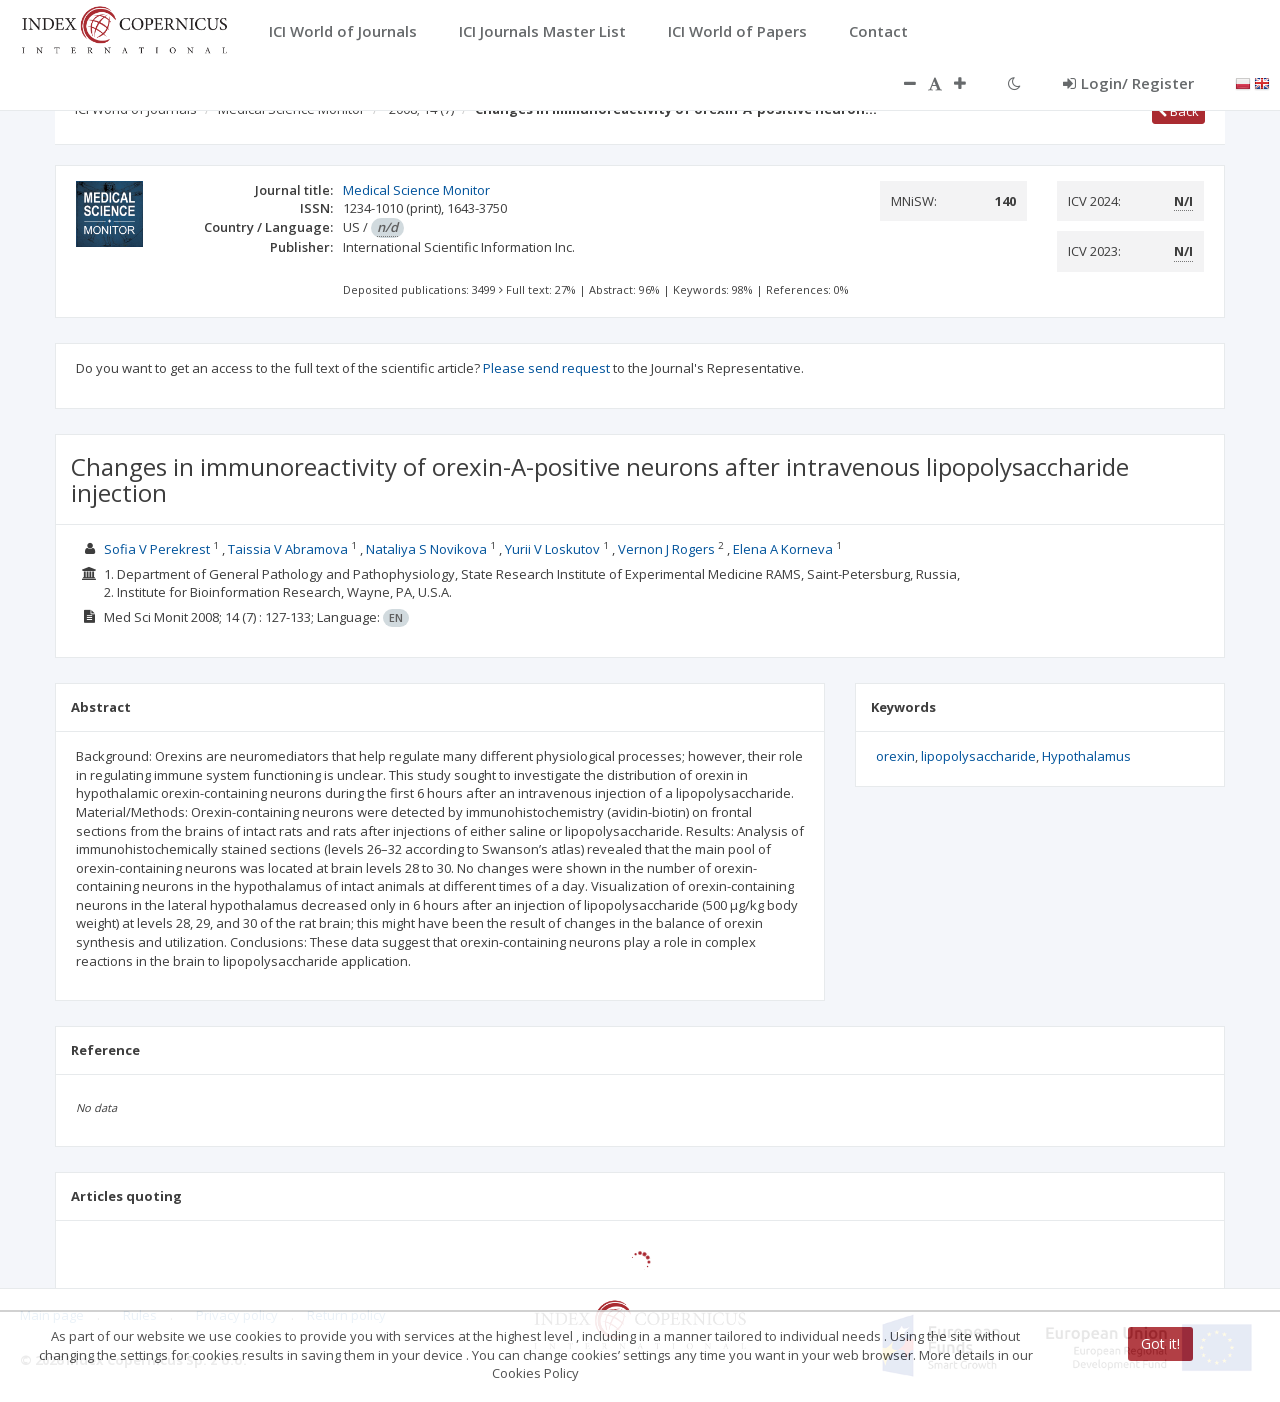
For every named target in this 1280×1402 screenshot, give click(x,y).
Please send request (546, 368)
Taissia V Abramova (288, 549)
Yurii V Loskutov (552, 549)
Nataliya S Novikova (426, 549)
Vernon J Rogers (666, 549)
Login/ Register (1128, 83)
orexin (895, 756)
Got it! (1160, 1343)
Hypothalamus (1086, 756)
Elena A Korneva (783, 549)
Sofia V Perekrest (157, 549)
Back (1178, 111)
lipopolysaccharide (978, 756)
